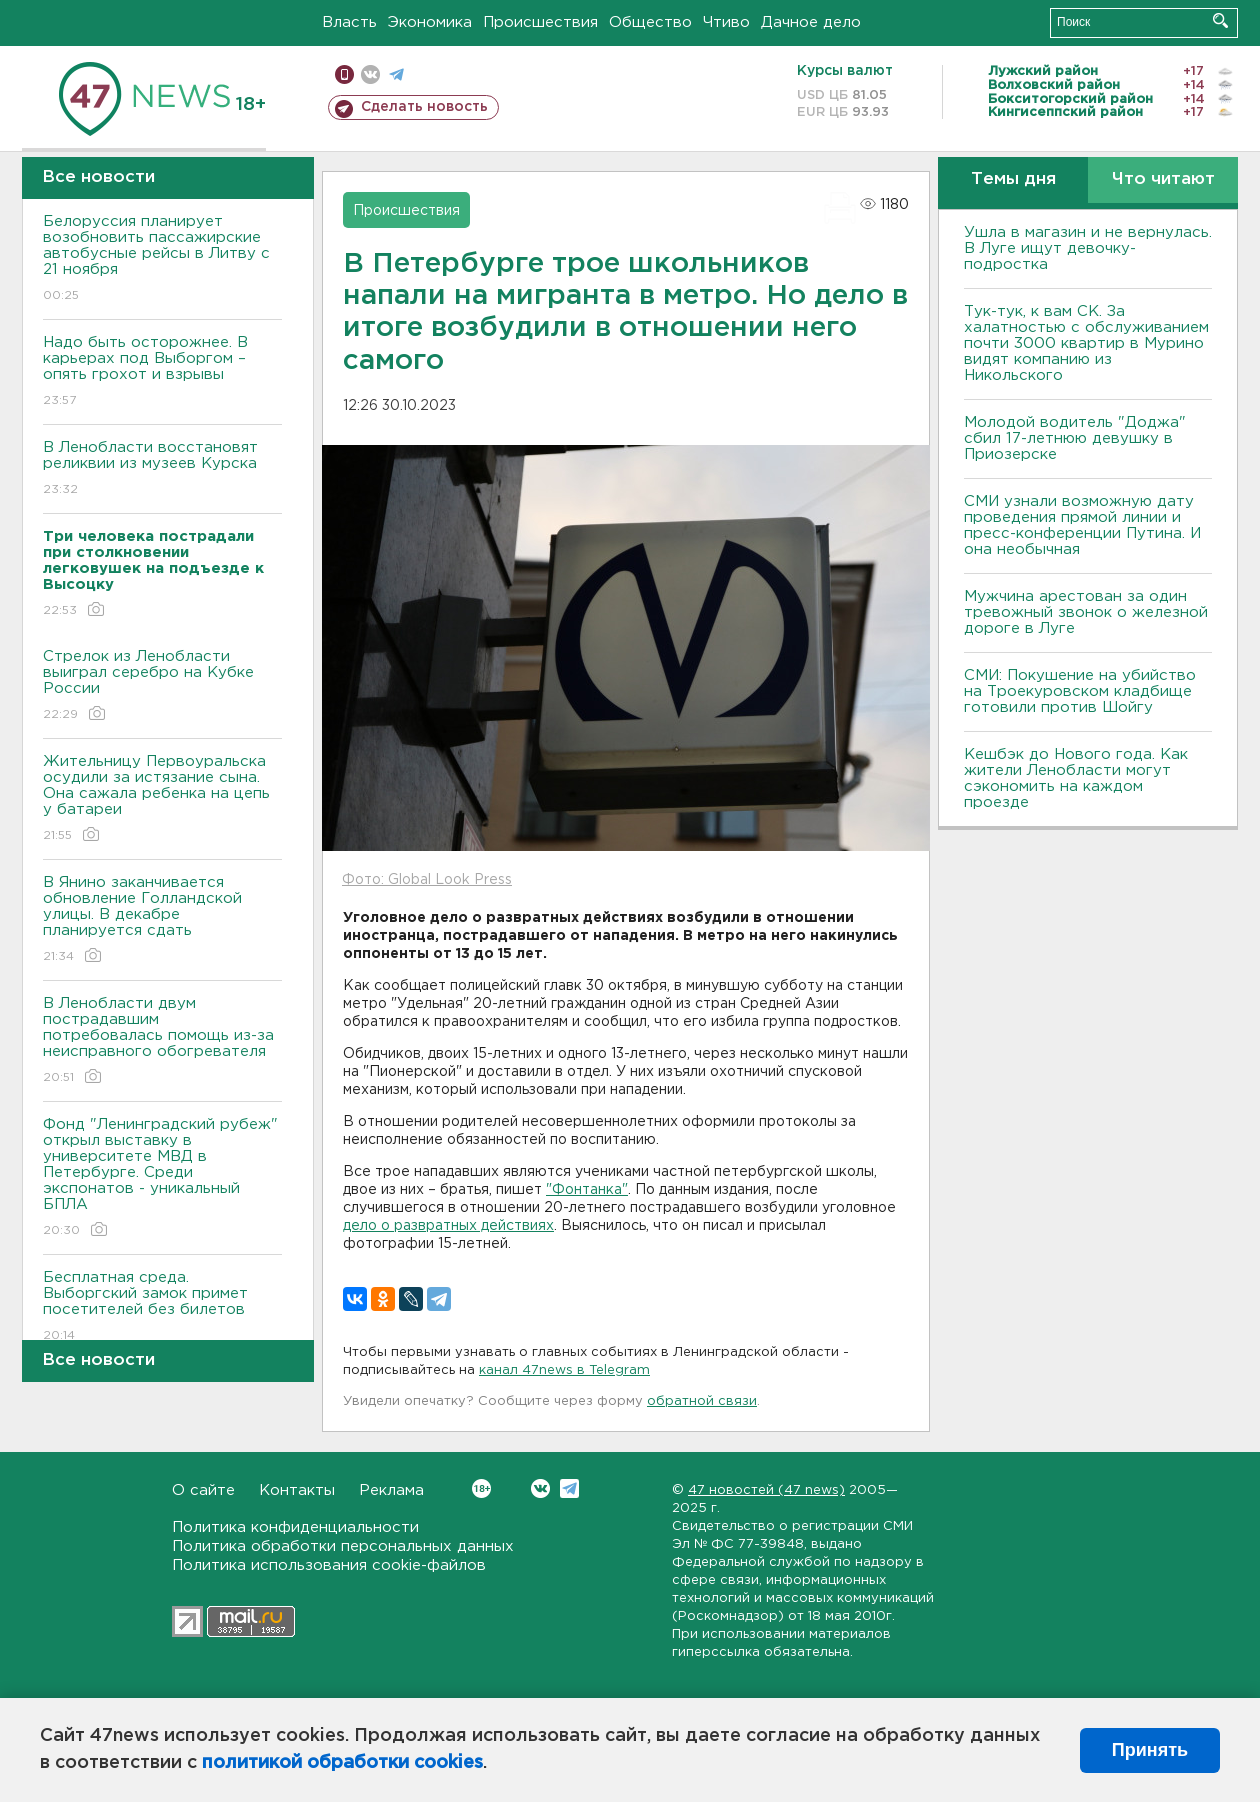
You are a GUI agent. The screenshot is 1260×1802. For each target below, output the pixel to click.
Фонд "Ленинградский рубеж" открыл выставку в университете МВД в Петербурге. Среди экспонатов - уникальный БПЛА (162, 1178)
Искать (1220, 20)
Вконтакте (481, 1488)
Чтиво (726, 22)
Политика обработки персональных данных (343, 1546)
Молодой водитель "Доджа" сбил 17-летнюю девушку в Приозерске (1075, 438)
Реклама (391, 1490)
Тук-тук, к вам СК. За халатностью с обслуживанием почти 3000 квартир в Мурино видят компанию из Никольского (1086, 343)
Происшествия (540, 22)
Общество (650, 22)
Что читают (1163, 179)
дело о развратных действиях (448, 1226)
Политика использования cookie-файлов (329, 1565)
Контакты (297, 1490)
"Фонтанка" (587, 1190)
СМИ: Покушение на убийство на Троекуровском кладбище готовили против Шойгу (1080, 691)
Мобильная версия (344, 74)
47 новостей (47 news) (766, 1490)
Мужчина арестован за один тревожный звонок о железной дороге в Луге (1086, 612)
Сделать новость (424, 107)
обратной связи (702, 1401)
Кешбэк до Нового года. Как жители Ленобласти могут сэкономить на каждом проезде (1076, 778)
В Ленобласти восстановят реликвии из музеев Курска (162, 469)
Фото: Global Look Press (427, 880)
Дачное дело (811, 22)
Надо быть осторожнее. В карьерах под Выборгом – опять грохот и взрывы (162, 372)
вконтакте (370, 74)
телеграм (396, 74)
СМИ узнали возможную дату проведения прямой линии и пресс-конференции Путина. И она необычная (1082, 525)
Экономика (430, 22)
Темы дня (1013, 179)
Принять (1150, 1750)
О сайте (203, 1490)
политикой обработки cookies (342, 1763)
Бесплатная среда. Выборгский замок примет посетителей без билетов (162, 1307)
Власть (349, 22)
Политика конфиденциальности (295, 1527)
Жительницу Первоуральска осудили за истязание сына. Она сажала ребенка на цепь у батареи (162, 799)
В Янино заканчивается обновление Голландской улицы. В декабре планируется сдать (162, 920)
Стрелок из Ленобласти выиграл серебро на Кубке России (162, 686)
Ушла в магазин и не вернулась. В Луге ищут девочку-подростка (1088, 248)
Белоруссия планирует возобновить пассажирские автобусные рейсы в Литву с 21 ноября (162, 259)
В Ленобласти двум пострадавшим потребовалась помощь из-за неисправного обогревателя (162, 1041)
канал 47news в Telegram (564, 1370)
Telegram (569, 1488)
